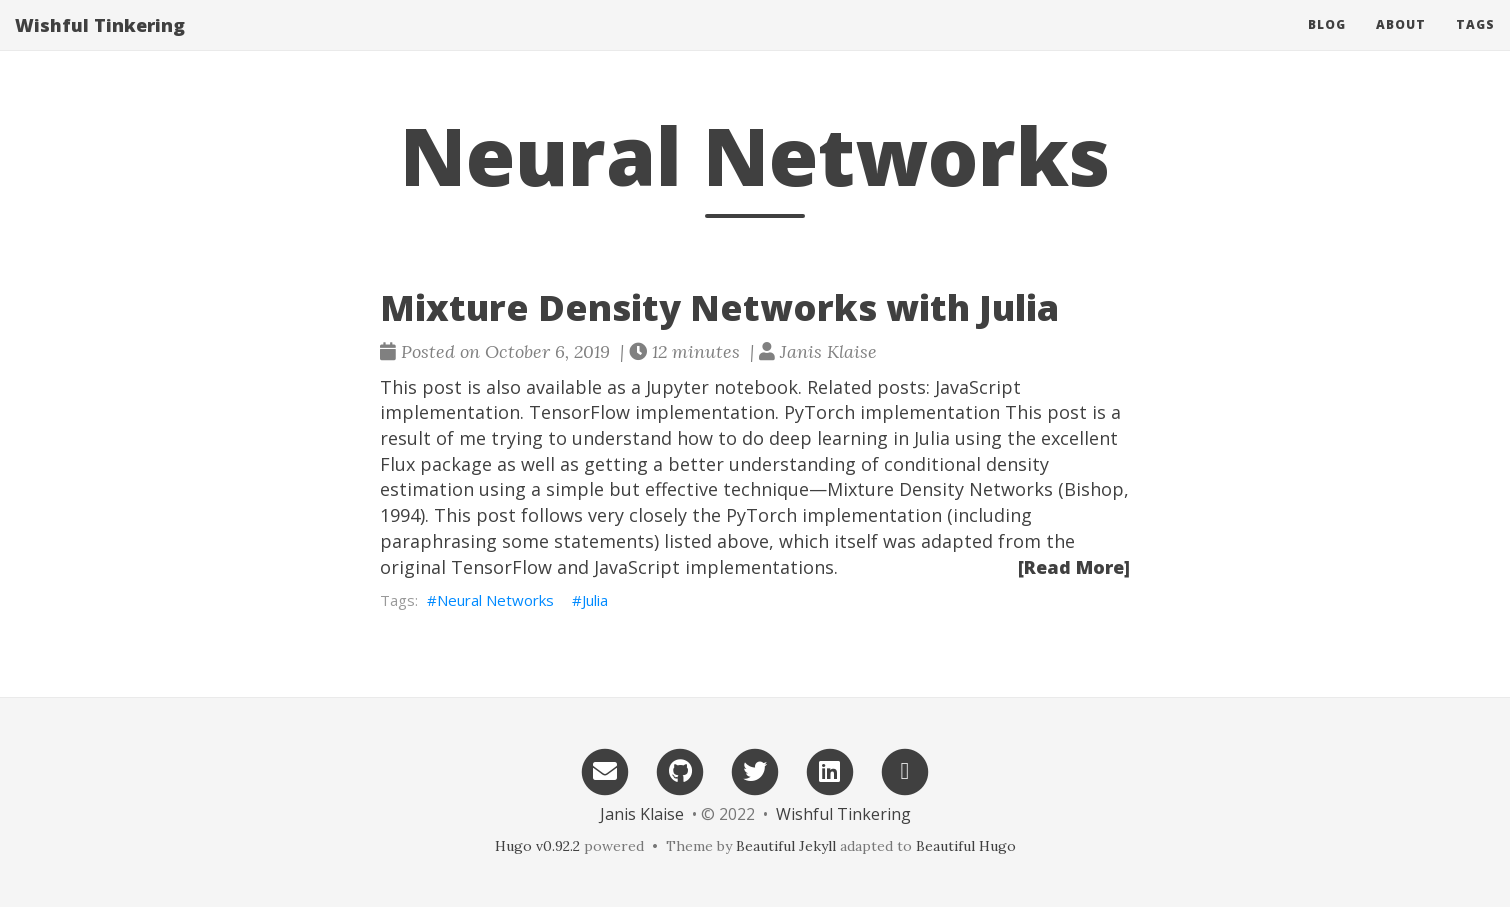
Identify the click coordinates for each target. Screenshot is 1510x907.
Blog (1327, 24)
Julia (595, 600)
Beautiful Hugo (966, 846)
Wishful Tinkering (100, 25)
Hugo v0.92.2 (537, 846)
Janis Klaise (642, 814)
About (1401, 24)
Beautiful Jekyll (786, 846)
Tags (1475, 24)
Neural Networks (495, 600)
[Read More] (1074, 567)
